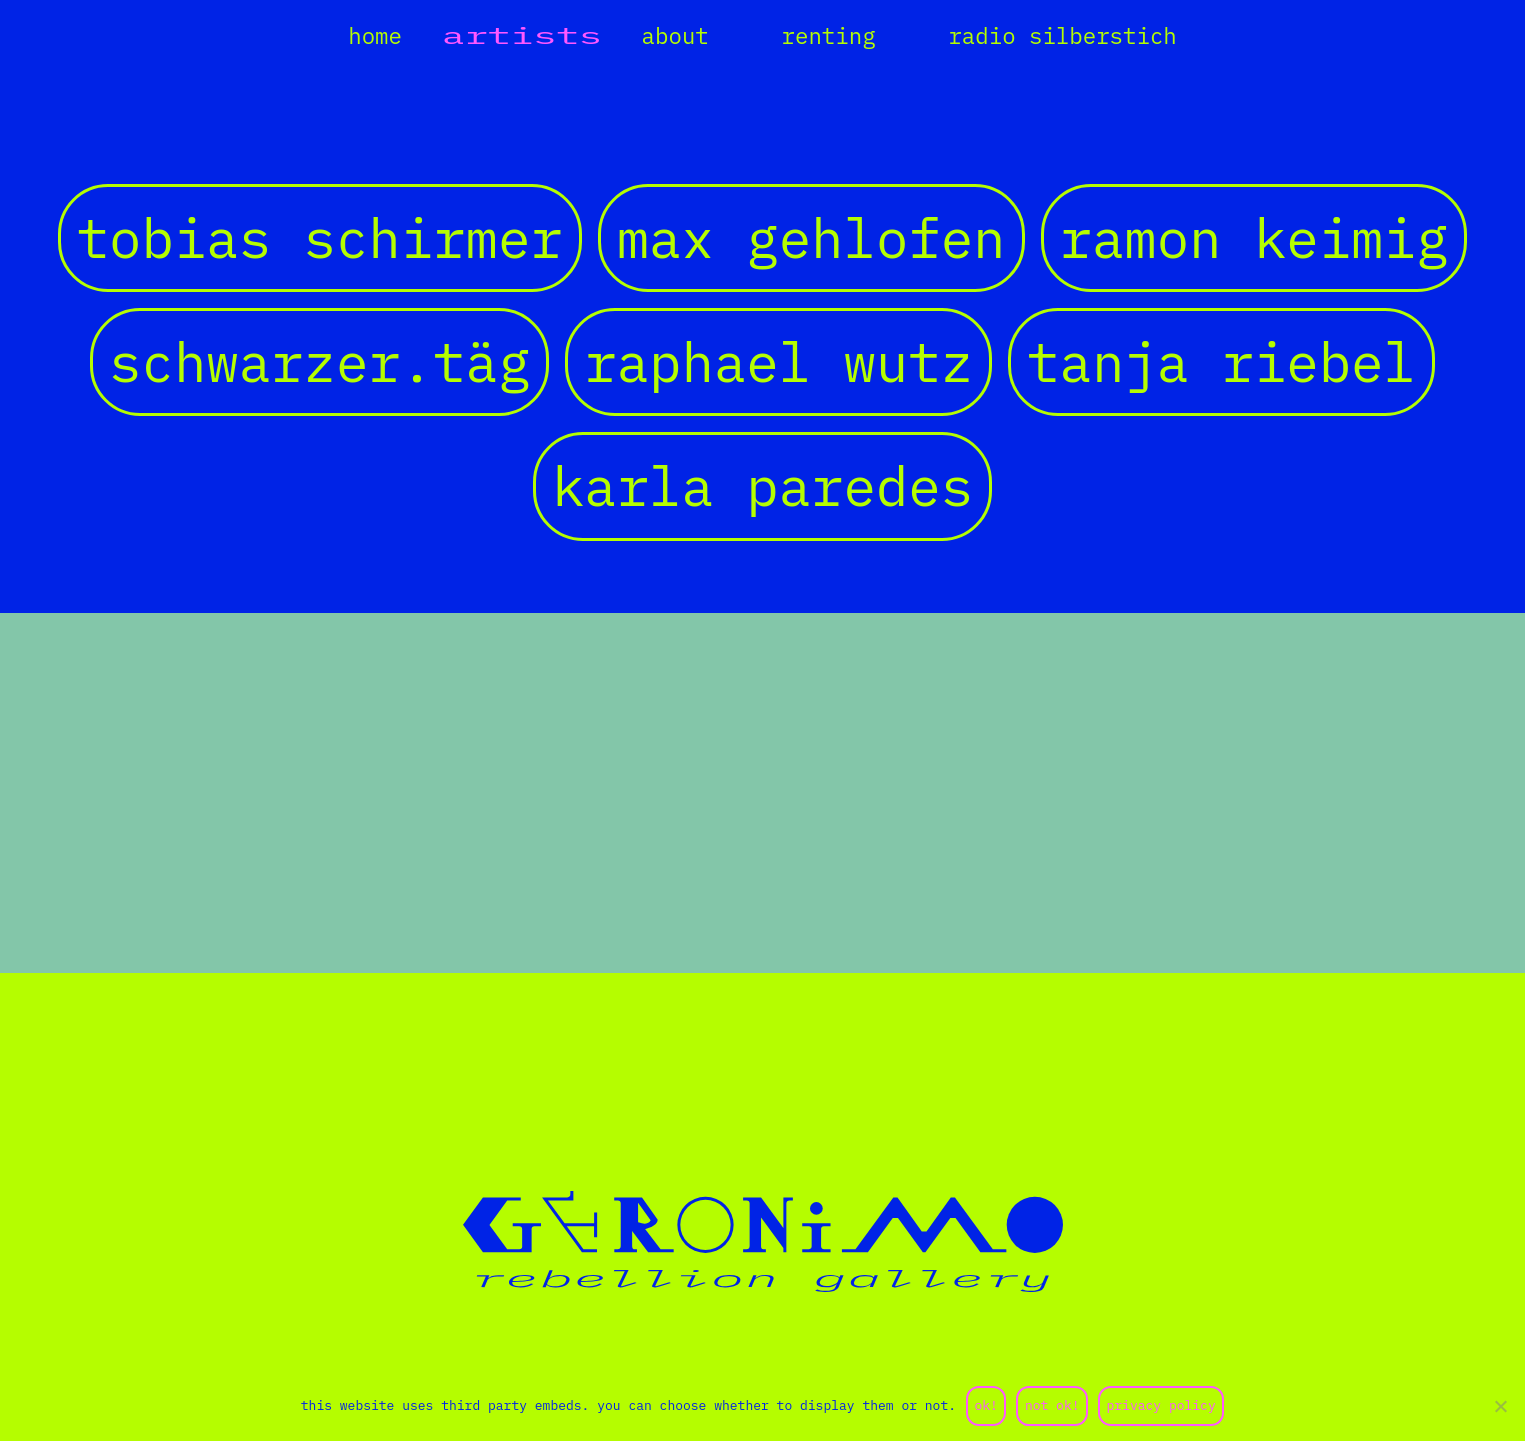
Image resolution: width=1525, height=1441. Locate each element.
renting (829, 35)
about (675, 35)
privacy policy (1161, 1405)
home (375, 35)
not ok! (1052, 1405)
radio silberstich (1062, 35)
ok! (985, 1405)
